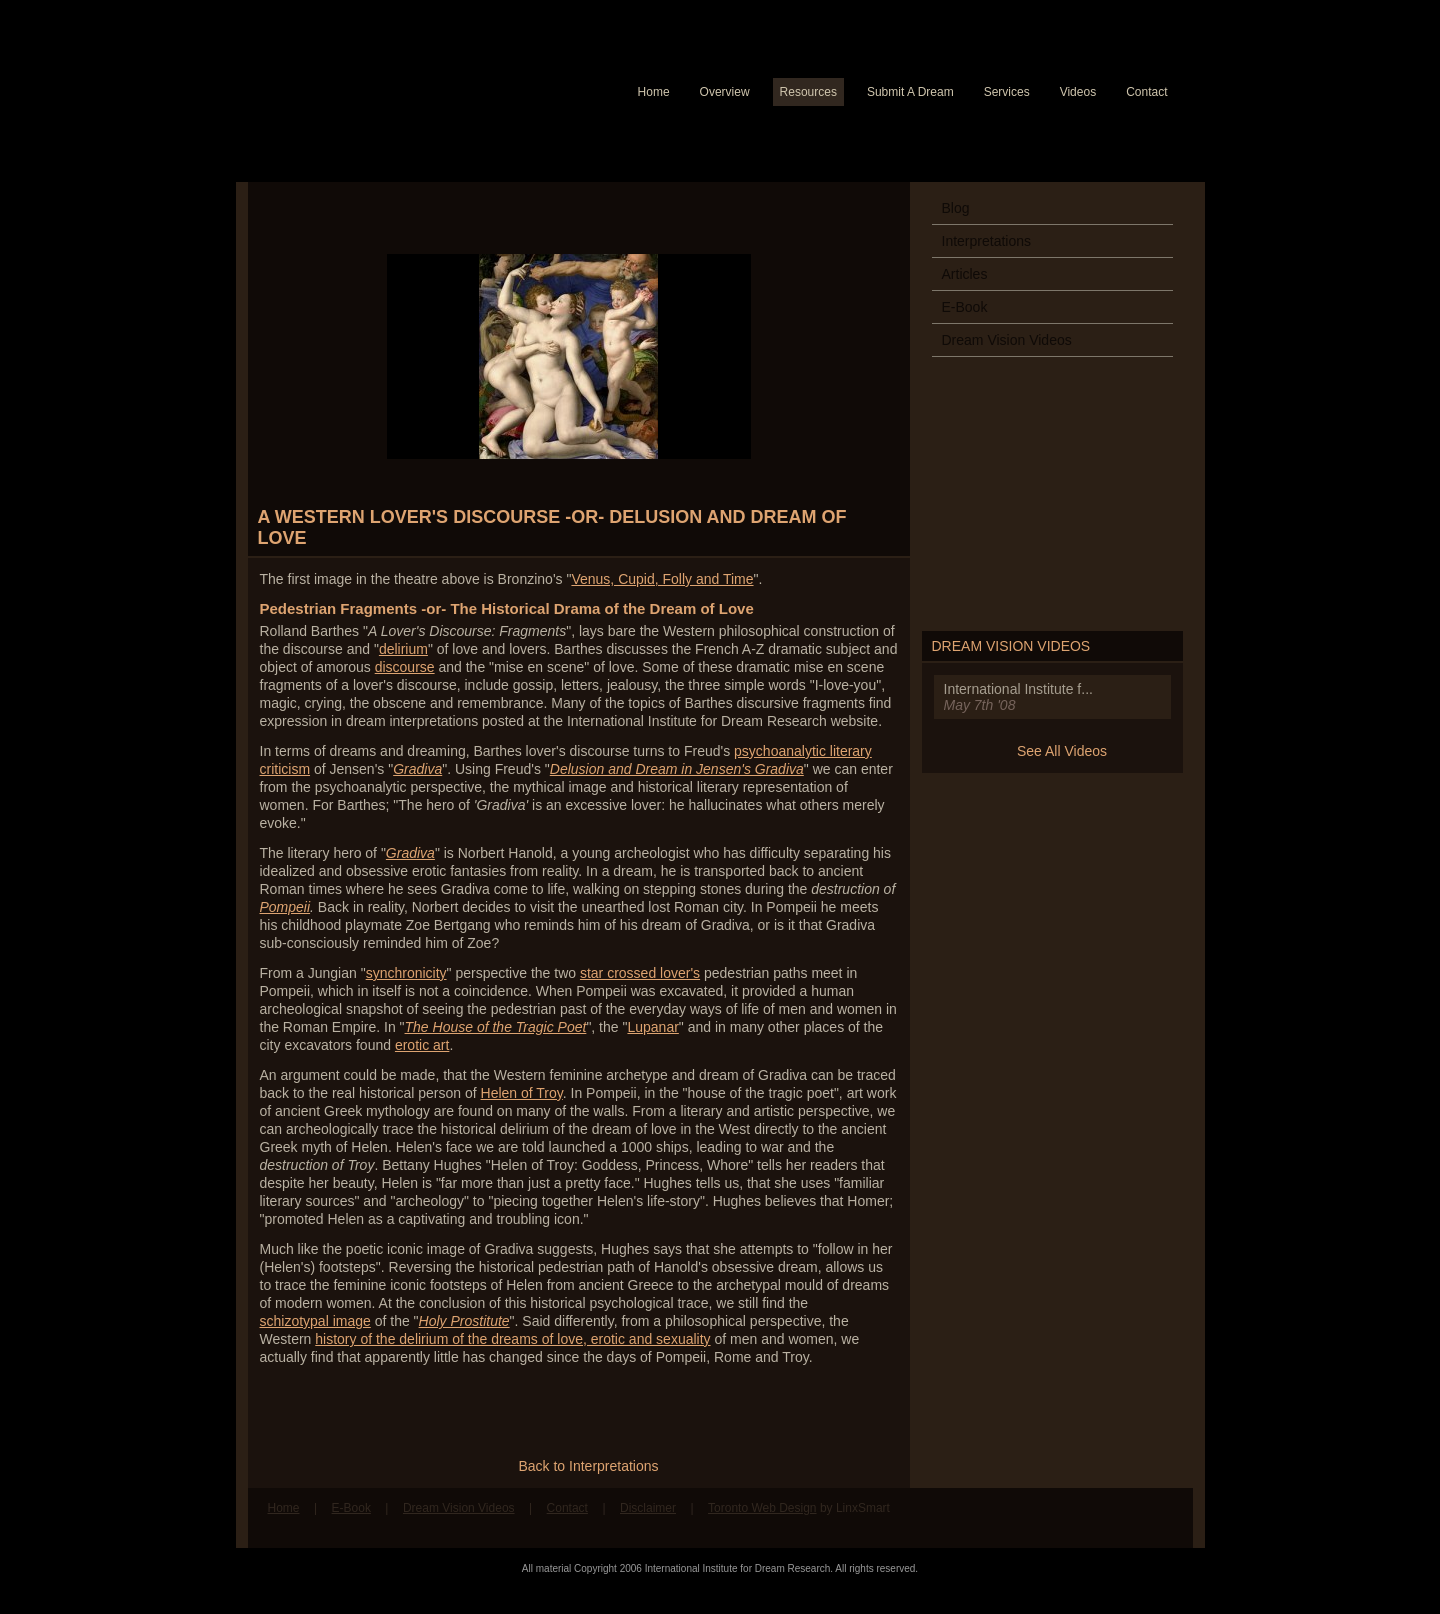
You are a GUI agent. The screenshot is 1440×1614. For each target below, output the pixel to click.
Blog (956, 208)
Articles (965, 274)
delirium (403, 649)
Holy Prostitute (464, 1321)
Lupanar (652, 1027)
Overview (725, 92)
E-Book (965, 307)
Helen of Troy (522, 1093)
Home (654, 92)
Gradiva (417, 769)
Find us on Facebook (1125, 1518)
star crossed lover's (640, 973)
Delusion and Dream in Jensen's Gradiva (677, 769)
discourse (405, 667)
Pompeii (285, 907)
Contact (1146, 92)
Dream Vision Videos (1007, 340)
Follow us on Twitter (1163, 1518)
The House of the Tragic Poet (496, 1027)
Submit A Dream (910, 92)
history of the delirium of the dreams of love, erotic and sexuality (512, 1339)
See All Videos (1062, 751)
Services (1007, 92)
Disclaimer (648, 1508)
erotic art (422, 1045)
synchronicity (406, 973)
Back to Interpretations (588, 1466)
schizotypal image (315, 1321)
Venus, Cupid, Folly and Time (662, 579)
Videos (1078, 92)
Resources (808, 92)
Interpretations (987, 241)
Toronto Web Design (762, 1508)
